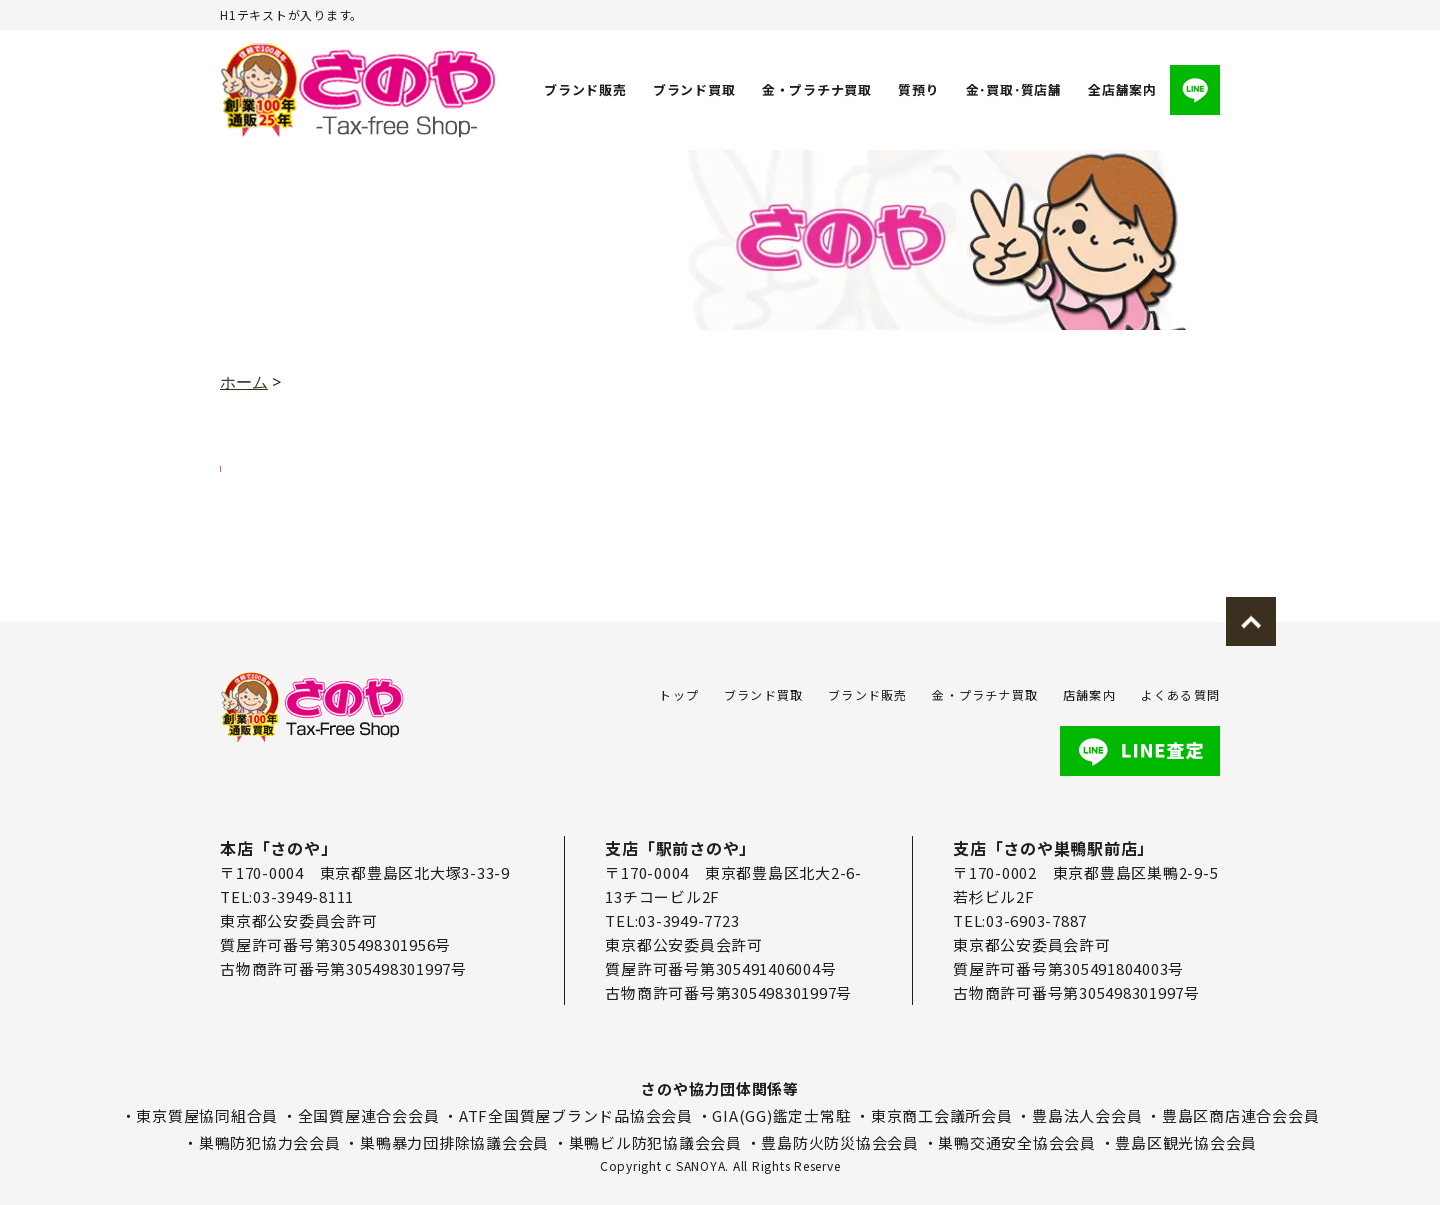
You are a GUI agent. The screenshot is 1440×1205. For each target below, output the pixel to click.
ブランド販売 (585, 89)
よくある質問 (1180, 694)
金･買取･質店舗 (1013, 89)
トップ (679, 694)
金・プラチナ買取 (816, 89)
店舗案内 (1089, 694)
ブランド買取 (694, 89)
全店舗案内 (1122, 89)
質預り (917, 89)
